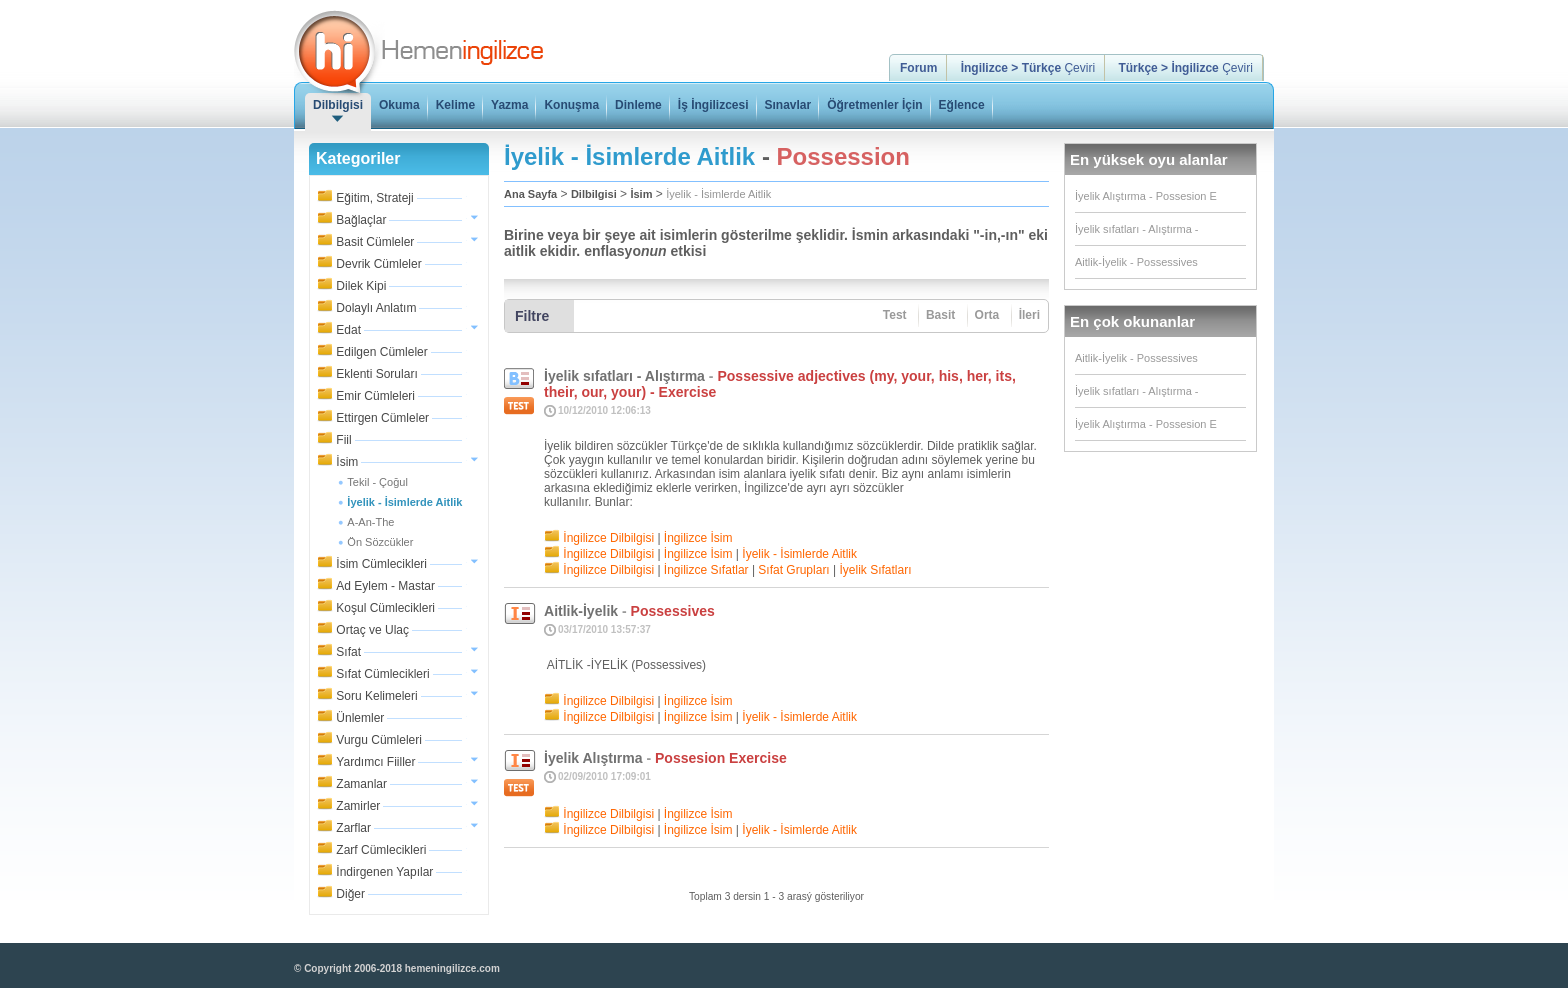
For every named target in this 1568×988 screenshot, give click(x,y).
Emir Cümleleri (375, 396)
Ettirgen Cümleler (382, 418)
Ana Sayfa (530, 194)
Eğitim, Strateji (374, 198)
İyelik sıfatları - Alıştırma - (1136, 229)
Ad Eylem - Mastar (385, 586)
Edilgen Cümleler (381, 352)
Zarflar (353, 828)
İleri (1029, 315)
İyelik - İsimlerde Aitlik (718, 194)
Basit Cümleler (375, 242)
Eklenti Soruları (376, 374)
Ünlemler (360, 718)
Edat (348, 330)
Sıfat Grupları (793, 570)
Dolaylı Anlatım (376, 308)
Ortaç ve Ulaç (372, 630)
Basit (940, 315)
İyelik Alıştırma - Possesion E (1146, 196)
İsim (347, 462)
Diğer (350, 894)
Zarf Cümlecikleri (381, 850)
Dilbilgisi (594, 194)
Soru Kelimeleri (376, 696)
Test (895, 315)
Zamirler (358, 806)
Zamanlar (361, 784)
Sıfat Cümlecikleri (382, 674)
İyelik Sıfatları (876, 570)
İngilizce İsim (698, 538)
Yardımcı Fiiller (375, 762)
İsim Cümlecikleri (381, 564)
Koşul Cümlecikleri (385, 608)
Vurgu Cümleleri (379, 740)
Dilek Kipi (361, 286)
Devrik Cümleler (378, 264)
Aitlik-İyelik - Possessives (1136, 262)
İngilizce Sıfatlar (706, 570)
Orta (987, 315)
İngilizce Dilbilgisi (608, 538)
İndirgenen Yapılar (384, 872)
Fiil (343, 440)
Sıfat (348, 652)
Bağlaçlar (361, 220)
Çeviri (1028, 68)
